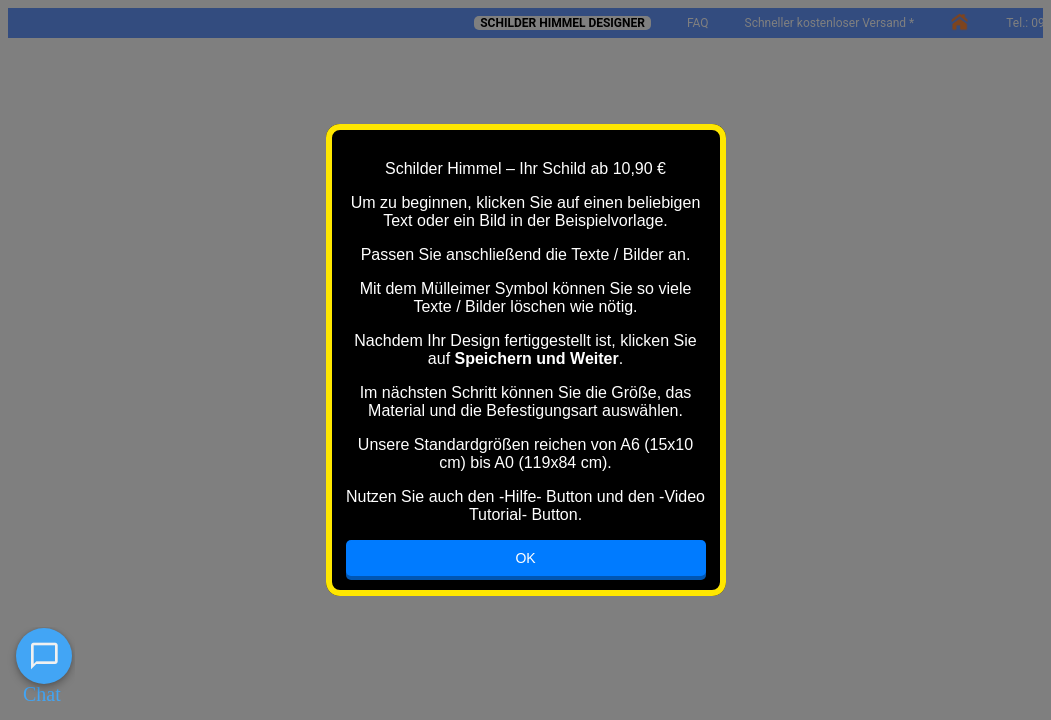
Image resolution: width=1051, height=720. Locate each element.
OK (525, 558)
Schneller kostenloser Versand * (830, 23)
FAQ (698, 23)
